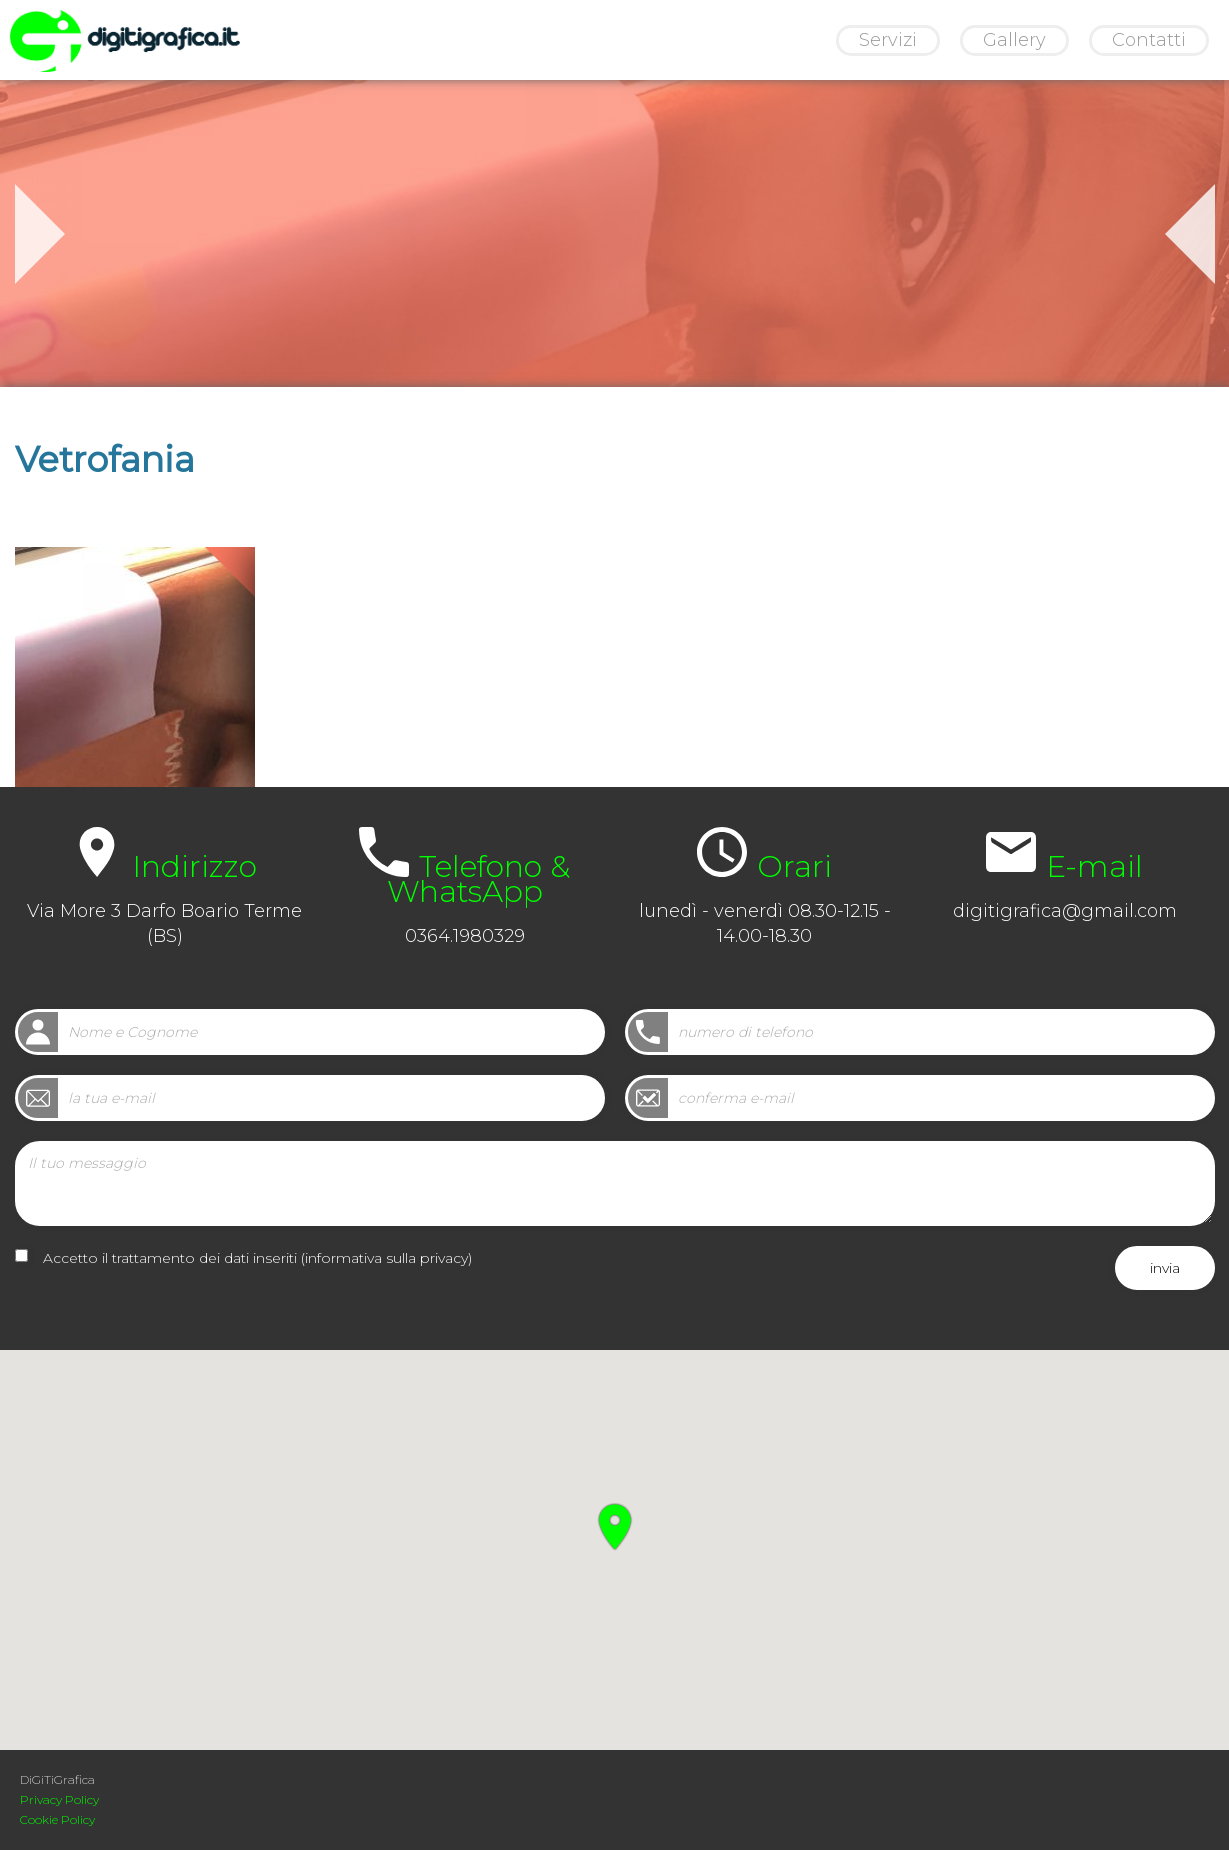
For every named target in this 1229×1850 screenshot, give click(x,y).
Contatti (1149, 40)
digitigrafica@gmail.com (1065, 911)
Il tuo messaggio (615, 1183)
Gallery (1014, 40)
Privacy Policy (59, 1799)
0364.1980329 (465, 936)
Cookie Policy (57, 1819)
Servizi (888, 40)
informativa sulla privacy (386, 1258)
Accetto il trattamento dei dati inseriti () (257, 1258)
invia (1165, 1268)
